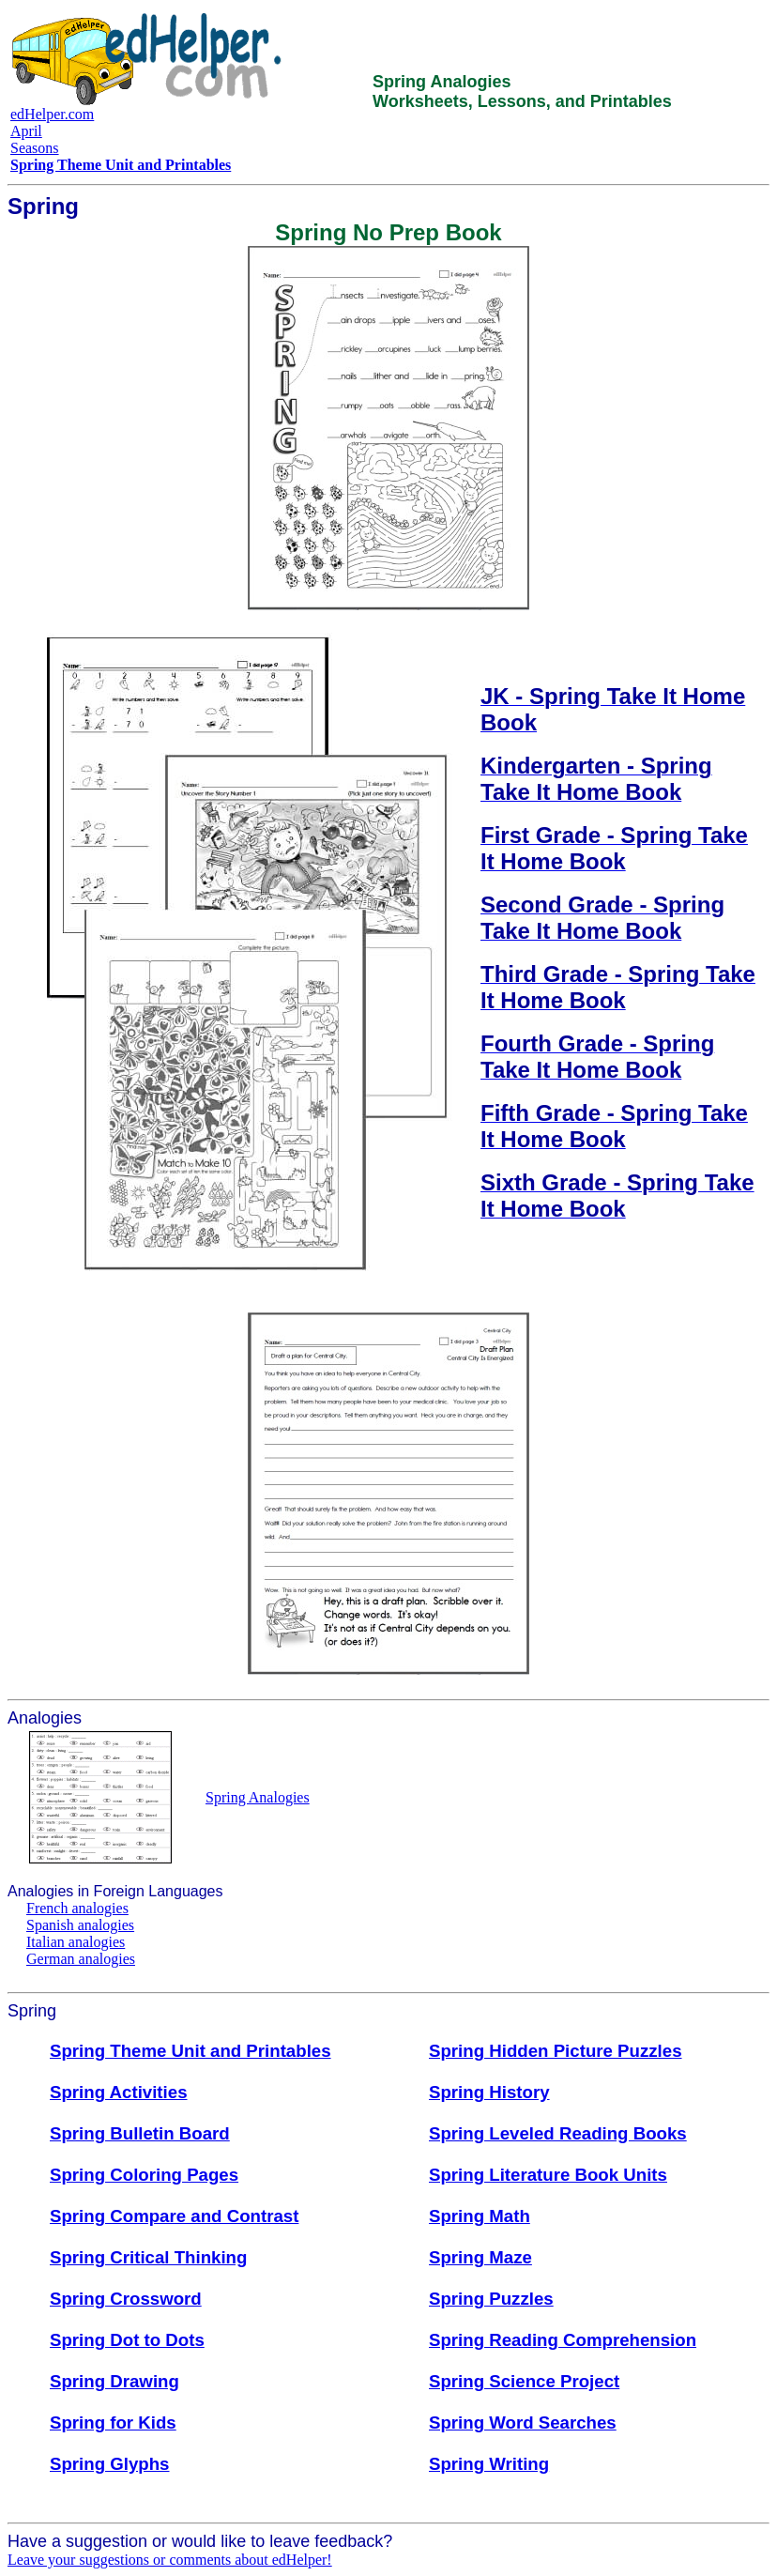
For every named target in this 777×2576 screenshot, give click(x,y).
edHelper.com (52, 114)
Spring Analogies (258, 1797)
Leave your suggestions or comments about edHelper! (170, 2560)
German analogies (80, 1959)
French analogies (77, 1908)
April (26, 131)
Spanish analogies (80, 1925)
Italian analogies (75, 1942)
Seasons (34, 148)
